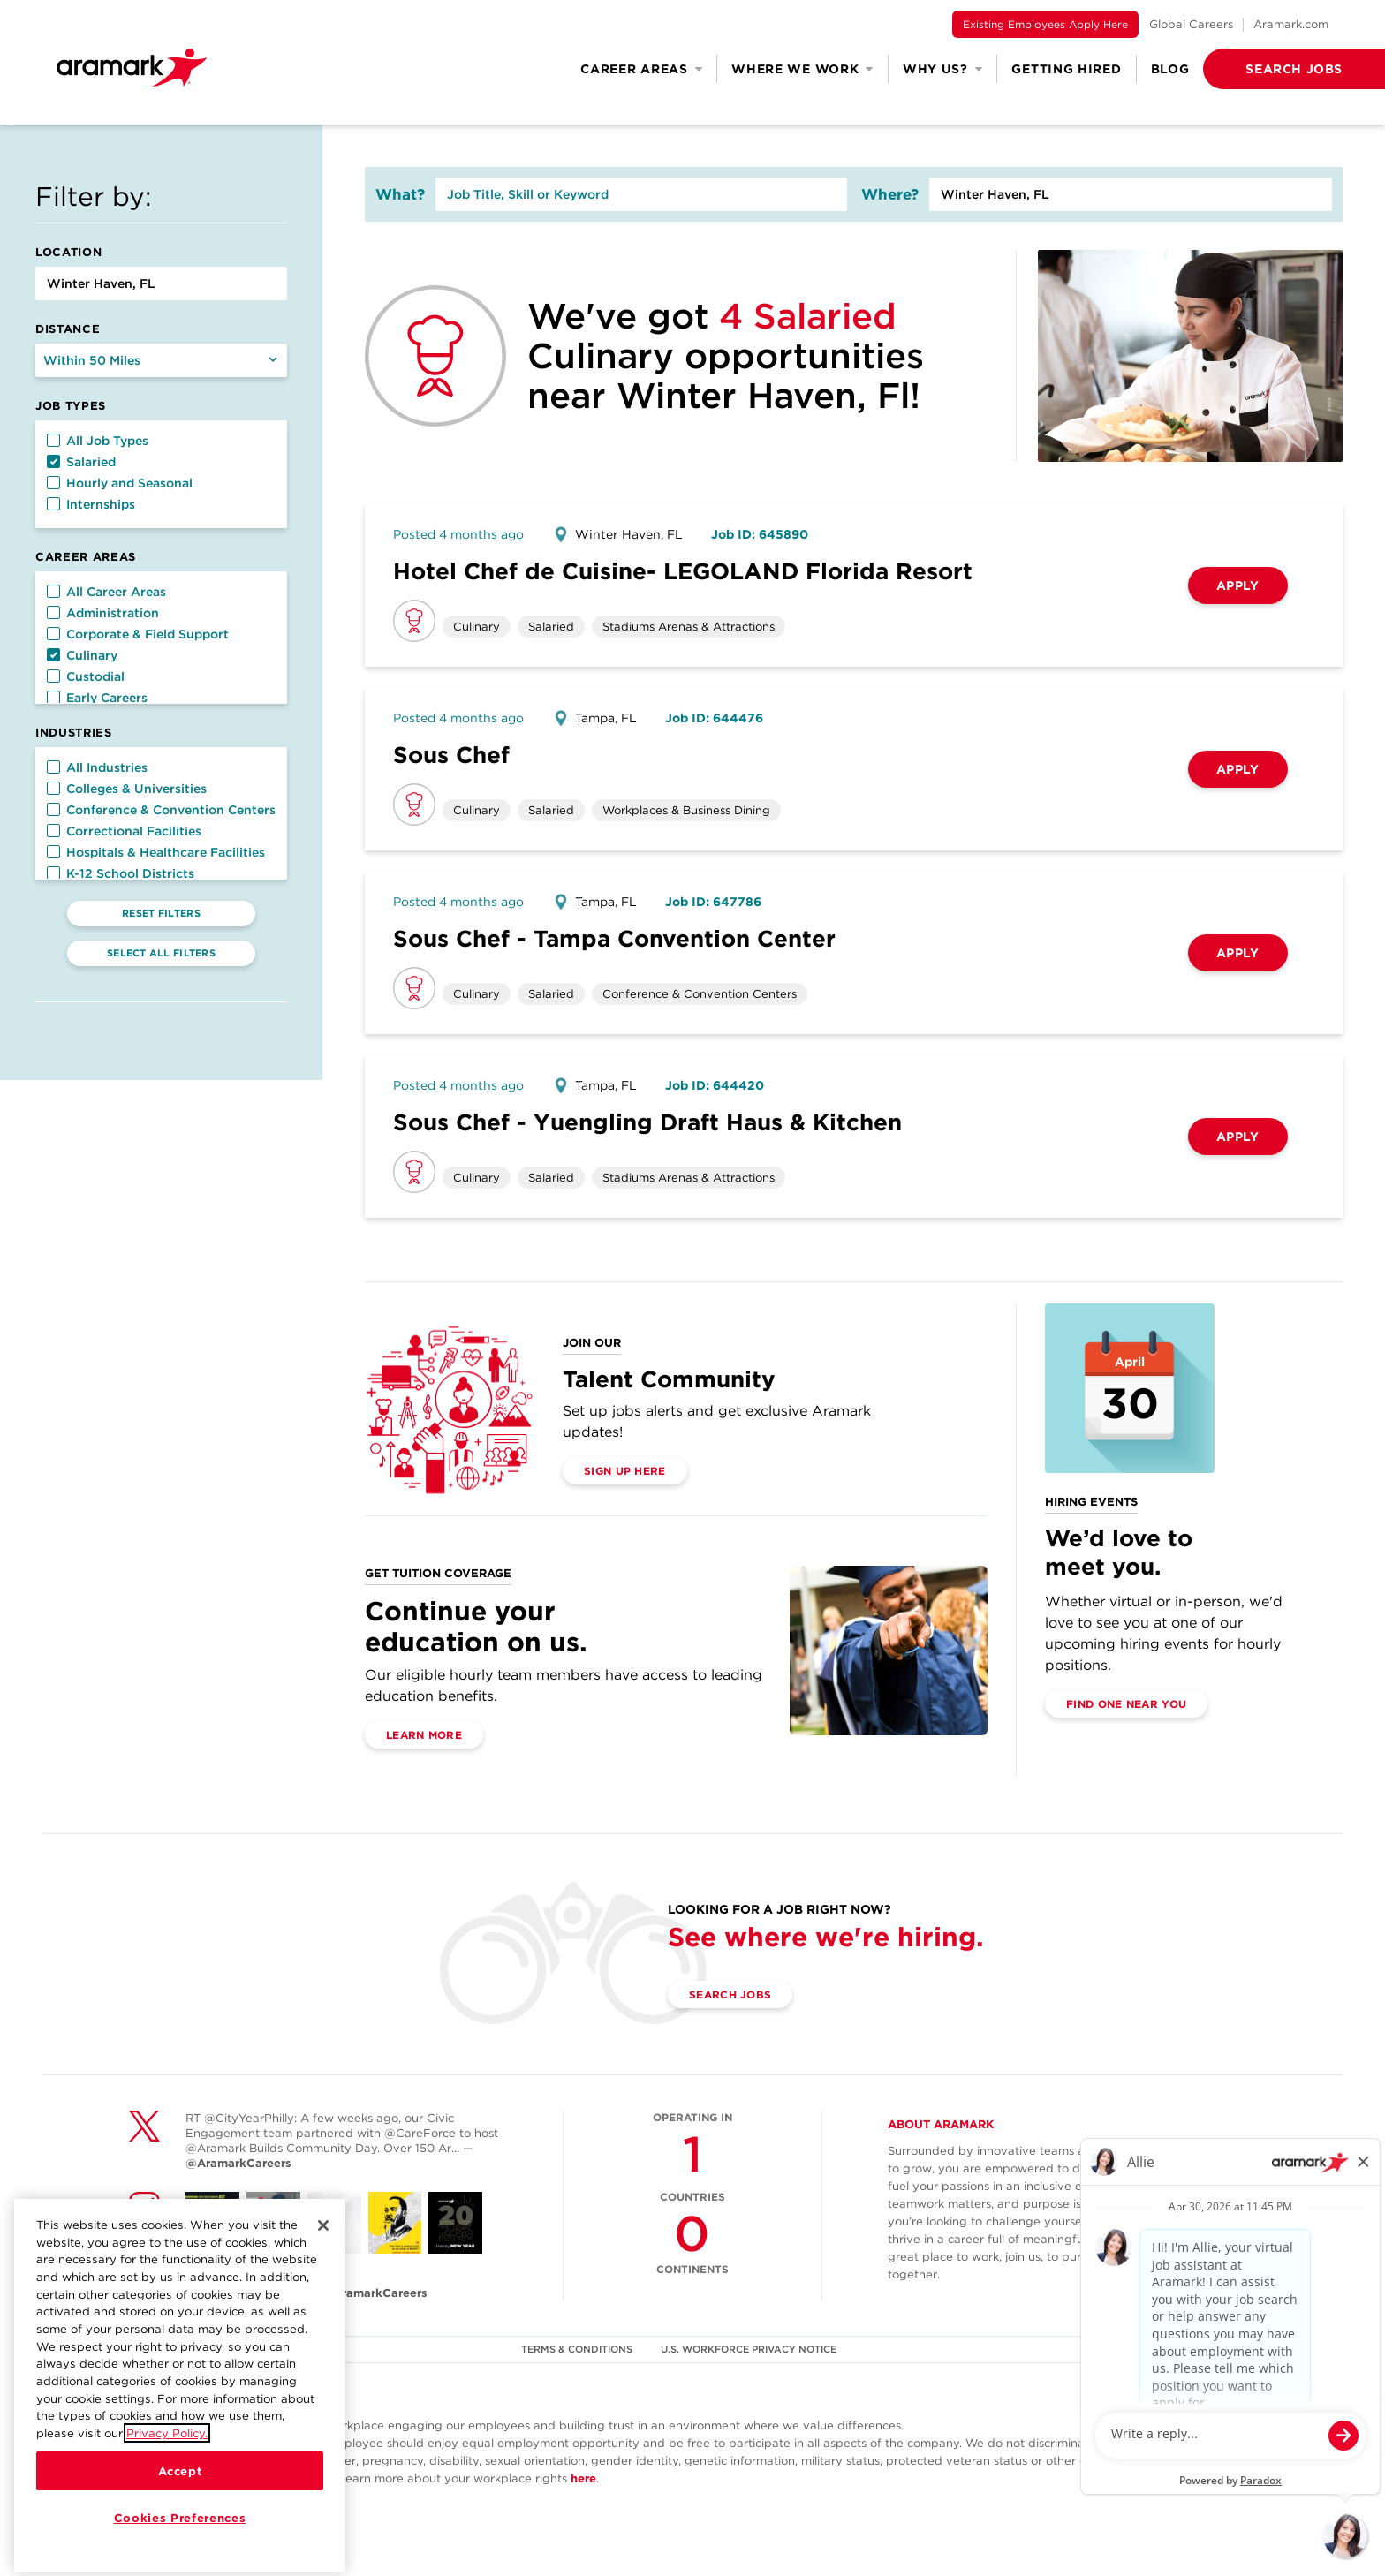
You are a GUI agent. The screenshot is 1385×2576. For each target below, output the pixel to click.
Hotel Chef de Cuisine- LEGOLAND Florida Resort (683, 571)
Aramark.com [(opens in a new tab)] (1290, 24)
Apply (1238, 585)
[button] (1265, 69)
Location (68, 252)
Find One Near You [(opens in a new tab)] (1126, 1704)
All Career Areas (106, 592)
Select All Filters (161, 953)
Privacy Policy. (167, 2458)
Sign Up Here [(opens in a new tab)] (625, 1470)
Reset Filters (161, 913)
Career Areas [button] (641, 69)
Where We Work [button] (802, 69)
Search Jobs (730, 1994)
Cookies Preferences (180, 2542)
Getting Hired (1066, 69)
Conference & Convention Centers (161, 810)
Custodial (86, 676)
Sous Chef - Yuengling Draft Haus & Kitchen (647, 1122)
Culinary (82, 655)
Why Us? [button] (943, 69)
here (583, 2478)
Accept (180, 2496)
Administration (103, 613)
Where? (890, 194)
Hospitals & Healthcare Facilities (156, 852)
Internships (91, 504)
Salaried (81, 462)
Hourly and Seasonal (120, 483)
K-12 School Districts (120, 873)
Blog (1170, 69)
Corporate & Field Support (138, 634)
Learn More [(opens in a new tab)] (424, 1734)
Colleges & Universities (127, 789)
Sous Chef (451, 754)
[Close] (323, 2250)
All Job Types (97, 441)
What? (400, 194)
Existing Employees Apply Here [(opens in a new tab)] (1045, 24)
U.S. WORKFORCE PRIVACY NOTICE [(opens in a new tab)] (748, 2349)
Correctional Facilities (124, 831)
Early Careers (97, 698)
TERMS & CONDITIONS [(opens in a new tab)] (576, 2349)
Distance (67, 329)
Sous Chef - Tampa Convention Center (614, 938)
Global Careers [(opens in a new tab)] (1191, 24)
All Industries (97, 767)
